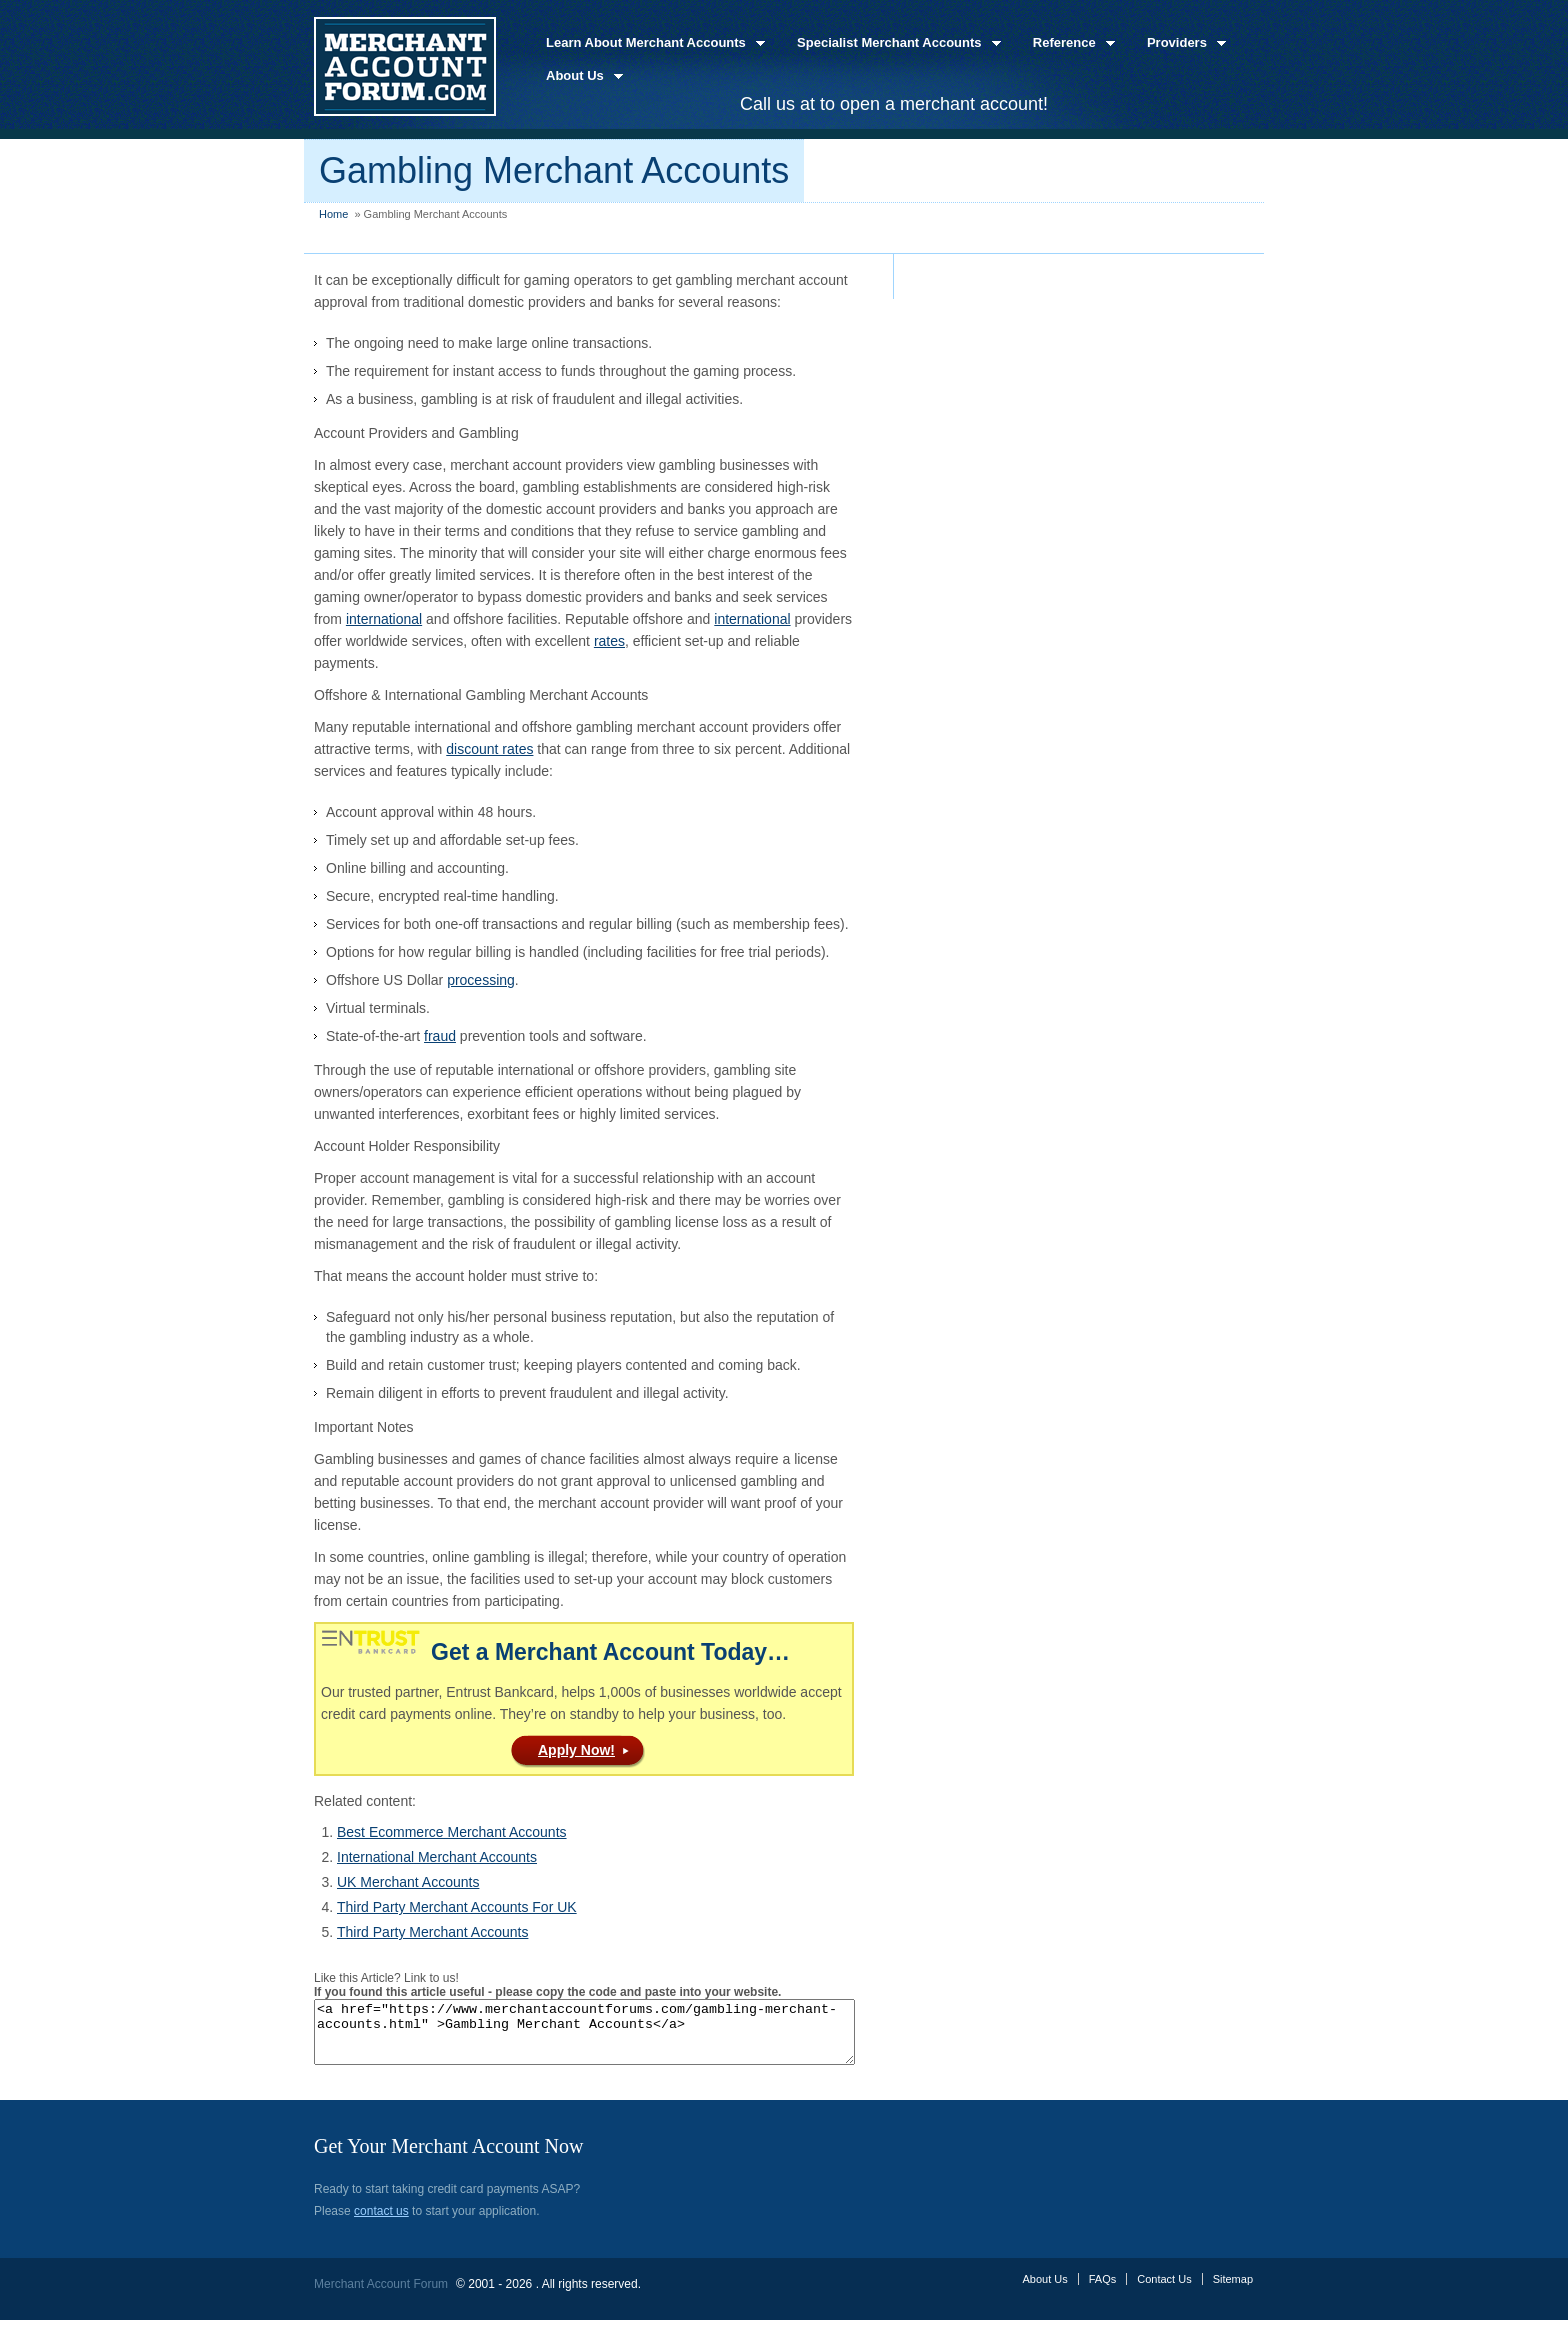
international (384, 619)
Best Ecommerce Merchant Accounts (452, 1832)
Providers (1180, 43)
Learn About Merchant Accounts (649, 43)
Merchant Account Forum (381, 2296)
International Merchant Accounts (437, 1857)
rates (609, 641)
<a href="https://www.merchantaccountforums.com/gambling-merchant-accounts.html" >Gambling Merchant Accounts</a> (617, 2038)
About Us (578, 76)
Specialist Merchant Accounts (893, 43)
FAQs (1103, 2291)
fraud (440, 1036)
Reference (1068, 43)
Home (333, 214)
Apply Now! (576, 1750)
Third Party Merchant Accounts (432, 1932)
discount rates (489, 749)
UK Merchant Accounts (408, 1882)
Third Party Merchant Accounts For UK (457, 1907)
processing (481, 980)
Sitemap (1233, 2291)
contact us (381, 2223)
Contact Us (1164, 2291)
